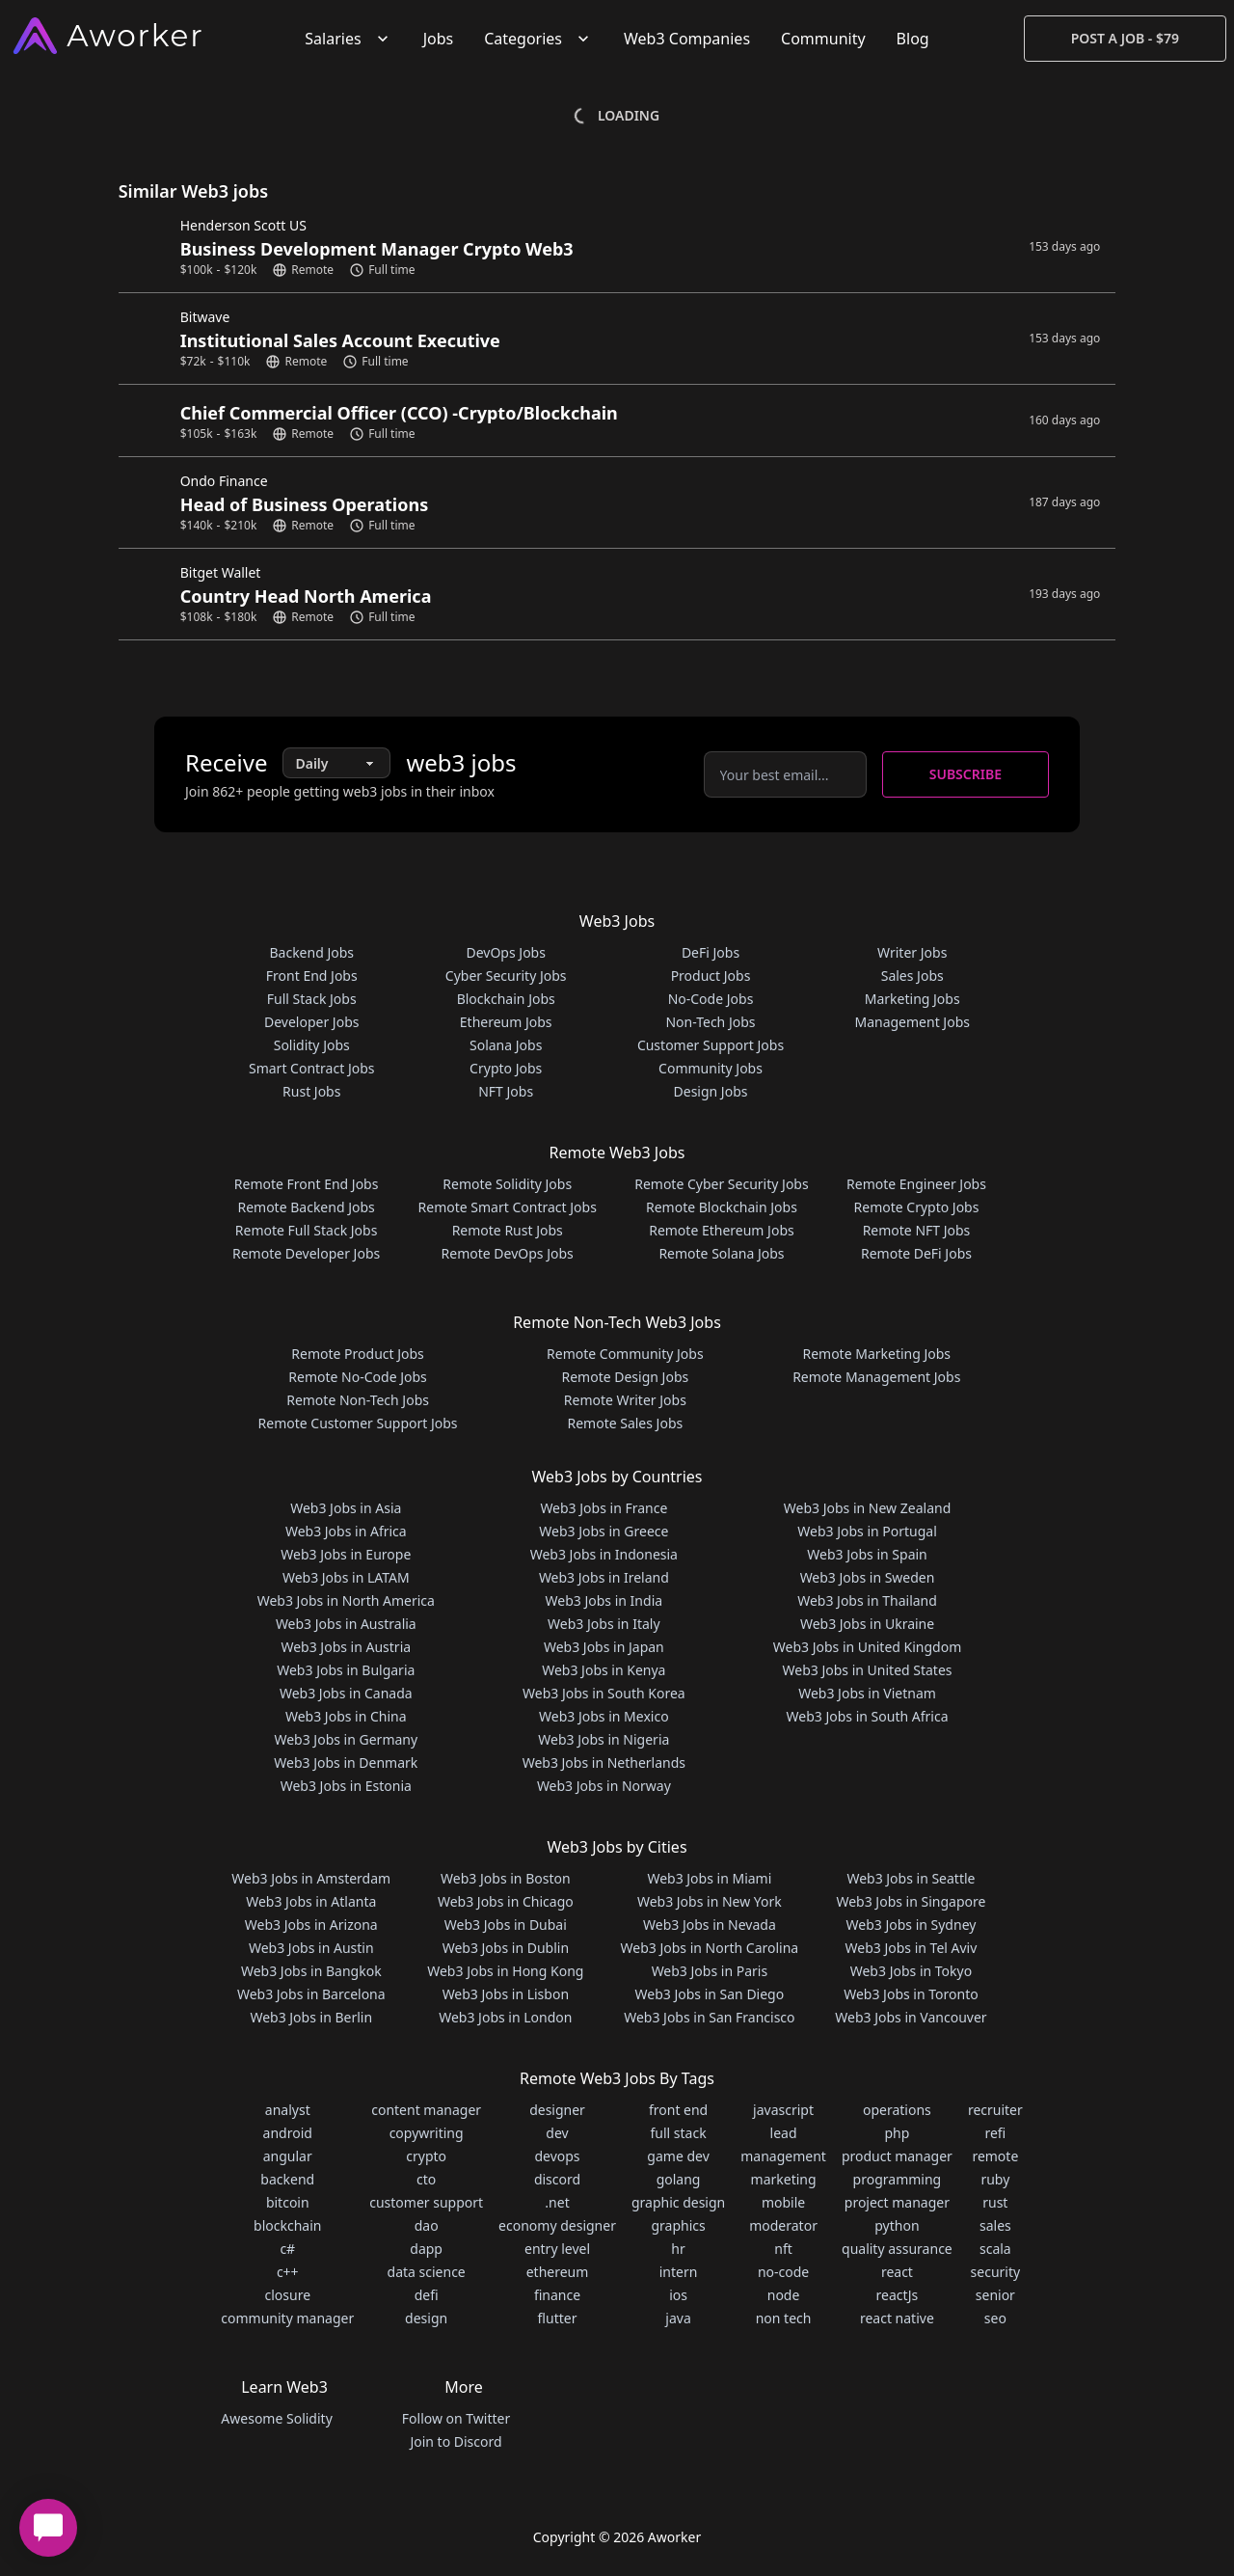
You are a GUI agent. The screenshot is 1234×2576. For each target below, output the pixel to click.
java (677, 2318)
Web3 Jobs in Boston (506, 1878)
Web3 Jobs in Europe (346, 1554)
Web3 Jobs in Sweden (867, 1577)
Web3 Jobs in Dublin (506, 1948)
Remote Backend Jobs (305, 1207)
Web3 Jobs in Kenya (603, 1670)
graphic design (678, 2202)
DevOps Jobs (505, 952)
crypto (426, 2156)
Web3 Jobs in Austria (346, 1647)
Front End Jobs (312, 975)
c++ (288, 2272)
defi (427, 2295)
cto (426, 2179)
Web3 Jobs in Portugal (867, 1531)
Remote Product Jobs (357, 1353)
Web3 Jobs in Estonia (346, 1785)
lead (783, 2133)
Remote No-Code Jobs (357, 1377)
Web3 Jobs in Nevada (709, 1924)
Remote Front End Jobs (306, 1184)
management (783, 2156)
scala (995, 2248)
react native (897, 2318)
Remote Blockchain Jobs (721, 1207)
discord (557, 2179)
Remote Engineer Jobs (916, 1184)
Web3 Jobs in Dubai (505, 1924)
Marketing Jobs (912, 999)
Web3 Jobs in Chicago (506, 1901)
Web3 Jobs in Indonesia (604, 1554)
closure (287, 2295)
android (287, 2133)
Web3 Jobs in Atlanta (311, 1901)
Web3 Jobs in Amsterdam (310, 1878)
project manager (897, 2202)
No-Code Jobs (711, 999)
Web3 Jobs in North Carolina (710, 1948)
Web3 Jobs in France (603, 1508)
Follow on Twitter (456, 2418)
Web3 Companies (687, 38)
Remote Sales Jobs (625, 1423)
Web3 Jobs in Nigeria (603, 1739)
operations (897, 2110)
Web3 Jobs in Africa (346, 1531)
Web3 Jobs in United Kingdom (867, 1647)
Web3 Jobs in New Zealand (867, 1508)
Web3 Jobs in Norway (604, 1785)
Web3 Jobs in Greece (603, 1531)
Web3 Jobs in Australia (346, 1623)
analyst (287, 2110)
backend (287, 2179)
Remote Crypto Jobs (916, 1207)
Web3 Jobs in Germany (345, 1739)
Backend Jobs (311, 952)
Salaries (348, 38)
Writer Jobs (912, 952)
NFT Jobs (505, 1091)
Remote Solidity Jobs (507, 1184)
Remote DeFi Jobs (916, 1253)
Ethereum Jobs (506, 1022)
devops (556, 2156)
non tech (784, 2318)
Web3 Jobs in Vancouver (910, 2017)
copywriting (426, 2133)
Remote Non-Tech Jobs (357, 1400)
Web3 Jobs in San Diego (710, 1994)
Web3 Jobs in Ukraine (867, 1623)
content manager (426, 2110)
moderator (783, 2225)
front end (678, 2110)
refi (995, 2133)
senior (995, 2295)
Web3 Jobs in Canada (346, 1693)
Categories (538, 38)
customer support (426, 2202)
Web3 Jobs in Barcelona (311, 1994)
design (426, 2318)
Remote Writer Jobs (625, 1400)
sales (995, 2225)
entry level (557, 2248)
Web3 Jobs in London (505, 2017)
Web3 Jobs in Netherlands (604, 1762)
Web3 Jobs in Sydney (911, 1924)
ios (678, 2295)
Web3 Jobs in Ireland (604, 1577)
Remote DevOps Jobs (508, 1253)
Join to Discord (455, 2441)
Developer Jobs (311, 1022)
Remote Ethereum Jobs (721, 1230)
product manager (897, 2156)
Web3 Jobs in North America (346, 1600)
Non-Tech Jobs (710, 1022)
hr (677, 2248)
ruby (994, 2179)
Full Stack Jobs (312, 999)
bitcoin (287, 2202)
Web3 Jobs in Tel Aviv (911, 1948)
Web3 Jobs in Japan (604, 1647)
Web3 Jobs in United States (867, 1670)
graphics (678, 2225)
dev (557, 2133)
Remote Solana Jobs (721, 1253)
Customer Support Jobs (710, 1045)
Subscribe (965, 774)
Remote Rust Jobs (507, 1230)
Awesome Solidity (276, 2418)
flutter (557, 2318)
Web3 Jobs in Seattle (910, 1878)
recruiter (995, 2110)
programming (897, 2179)
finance (557, 2295)
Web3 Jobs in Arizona (311, 1924)
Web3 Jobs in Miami (709, 1878)
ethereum (557, 2272)
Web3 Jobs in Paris (709, 1971)
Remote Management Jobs (876, 1377)
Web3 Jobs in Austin (311, 1948)
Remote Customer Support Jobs (358, 1423)
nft (783, 2248)
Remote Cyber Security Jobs (721, 1184)
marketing (784, 2179)
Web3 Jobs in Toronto (911, 1994)
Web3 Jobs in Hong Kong (505, 1971)
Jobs (438, 38)
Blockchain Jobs (506, 999)
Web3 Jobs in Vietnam (867, 1693)
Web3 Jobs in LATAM (346, 1577)
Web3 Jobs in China (346, 1716)
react (897, 2272)
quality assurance (897, 2248)
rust (994, 2202)
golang (679, 2179)
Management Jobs (912, 1022)
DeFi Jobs (710, 952)
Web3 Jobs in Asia (345, 1508)
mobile (783, 2202)
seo (995, 2318)
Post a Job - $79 (1125, 38)
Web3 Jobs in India (604, 1600)
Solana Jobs (505, 1045)
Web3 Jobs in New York (709, 1901)
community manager (287, 2318)
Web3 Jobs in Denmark (345, 1762)
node (783, 2295)
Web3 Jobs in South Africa (868, 1716)
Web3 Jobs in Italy (603, 1623)
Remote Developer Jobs (306, 1253)
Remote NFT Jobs (917, 1230)
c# (287, 2248)
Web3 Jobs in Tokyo (911, 1971)
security (996, 2272)
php (896, 2133)
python (896, 2225)
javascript (783, 2110)
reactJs (897, 2295)
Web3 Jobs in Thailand (867, 1600)
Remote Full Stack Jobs (306, 1230)
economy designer (557, 2225)
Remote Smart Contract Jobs (507, 1207)
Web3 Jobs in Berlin (311, 2017)
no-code (783, 2272)
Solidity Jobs (312, 1045)
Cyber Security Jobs (506, 975)
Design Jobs (711, 1091)
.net (557, 2202)
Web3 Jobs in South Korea (604, 1693)
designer (557, 2110)
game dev (678, 2156)
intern (678, 2272)
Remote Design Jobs (625, 1377)
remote (995, 2156)
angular (287, 2156)
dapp (426, 2248)
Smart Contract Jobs (312, 1068)
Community (823, 38)
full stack (679, 2133)
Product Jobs (711, 975)
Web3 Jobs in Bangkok (311, 1971)
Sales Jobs (912, 975)
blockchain (287, 2225)
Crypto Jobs (505, 1068)
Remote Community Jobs (625, 1353)
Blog (913, 38)
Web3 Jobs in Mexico (604, 1716)
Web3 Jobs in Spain (866, 1554)
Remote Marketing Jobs (876, 1353)
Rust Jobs (311, 1091)
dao (427, 2225)
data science (427, 2272)
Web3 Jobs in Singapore (910, 1901)
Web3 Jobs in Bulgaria (346, 1670)
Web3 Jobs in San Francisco (709, 2017)
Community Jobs (710, 1068)
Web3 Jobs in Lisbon (506, 1994)
